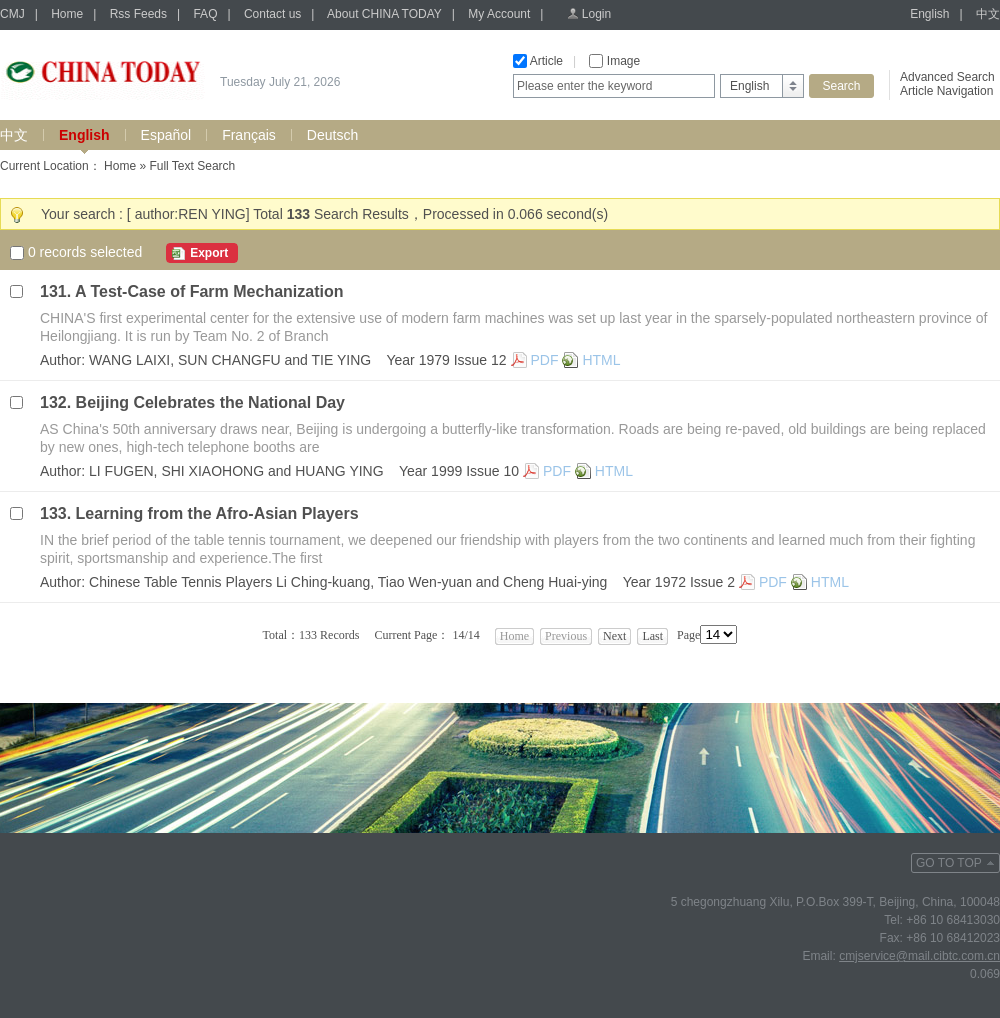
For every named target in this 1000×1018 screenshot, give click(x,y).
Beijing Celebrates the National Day (210, 402)
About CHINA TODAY (384, 14)
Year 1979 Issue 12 (446, 360)
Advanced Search (947, 77)
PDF (545, 360)
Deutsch (332, 135)
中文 (988, 14)
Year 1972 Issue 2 (679, 582)
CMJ (12, 14)
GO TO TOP (949, 863)
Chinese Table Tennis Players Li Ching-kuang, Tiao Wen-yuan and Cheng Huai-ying (348, 582)
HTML (601, 360)
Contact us (272, 14)
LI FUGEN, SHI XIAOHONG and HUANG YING (236, 471)
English (929, 14)
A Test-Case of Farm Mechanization (209, 291)
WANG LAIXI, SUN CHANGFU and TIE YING (230, 360)
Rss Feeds (138, 14)
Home (67, 14)
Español (166, 135)
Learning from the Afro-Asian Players (217, 513)
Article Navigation (946, 91)
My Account (499, 14)
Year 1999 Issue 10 (459, 471)
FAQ (205, 14)
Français (249, 135)
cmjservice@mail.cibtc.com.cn (919, 956)
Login (596, 14)
